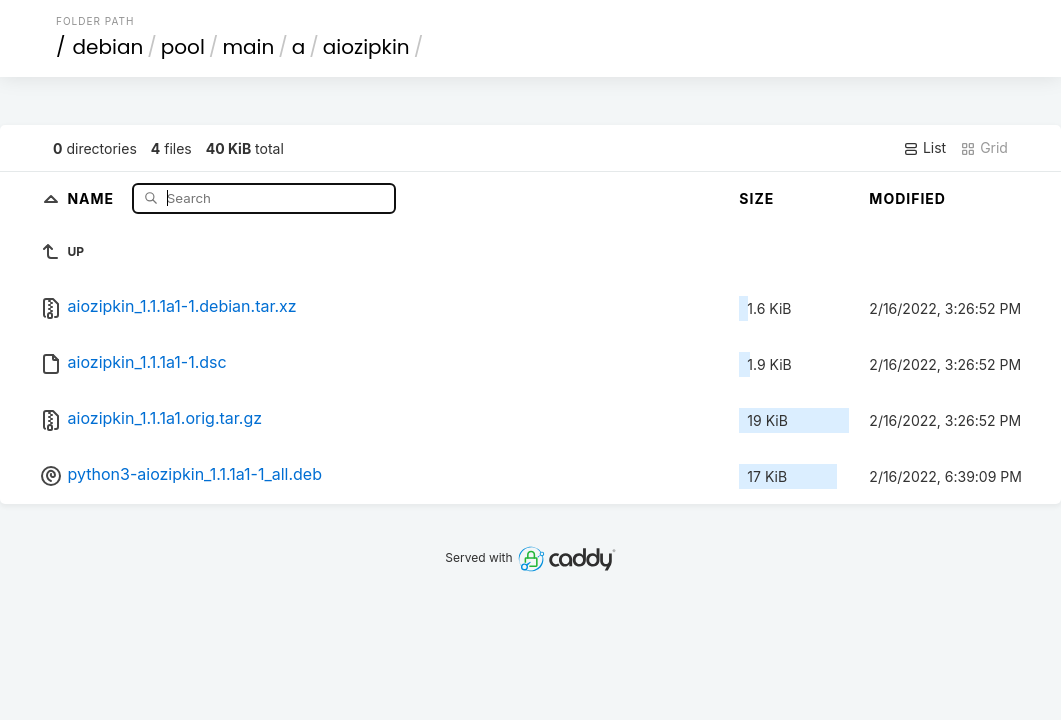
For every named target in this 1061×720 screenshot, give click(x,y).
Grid (984, 148)
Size (756, 198)
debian (108, 47)
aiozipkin (366, 47)
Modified (907, 198)
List (924, 148)
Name (92, 197)
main (248, 47)
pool (183, 47)
